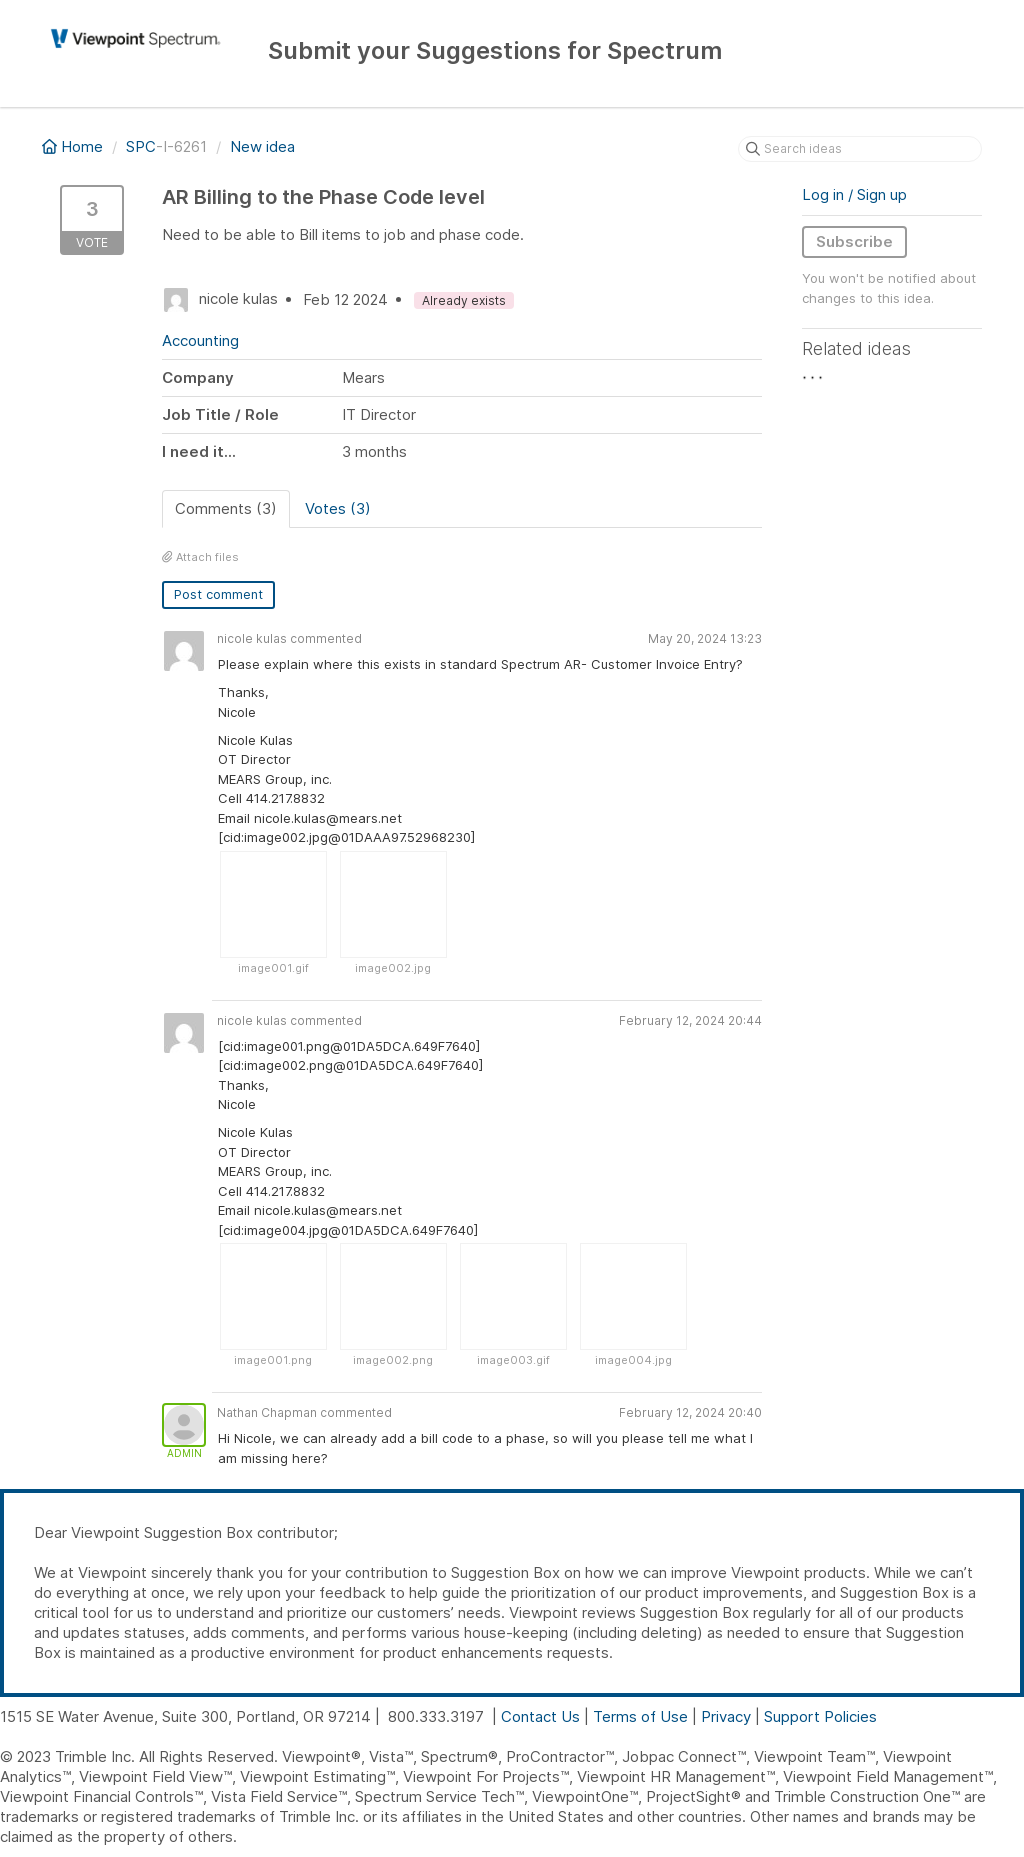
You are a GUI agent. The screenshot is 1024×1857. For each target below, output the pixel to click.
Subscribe (854, 241)
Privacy (726, 1716)
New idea (262, 146)
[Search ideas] (860, 149)
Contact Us (540, 1716)
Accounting (200, 340)
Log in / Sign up (854, 194)
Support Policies (820, 1716)
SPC (141, 146)
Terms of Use (640, 1716)
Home (74, 146)
